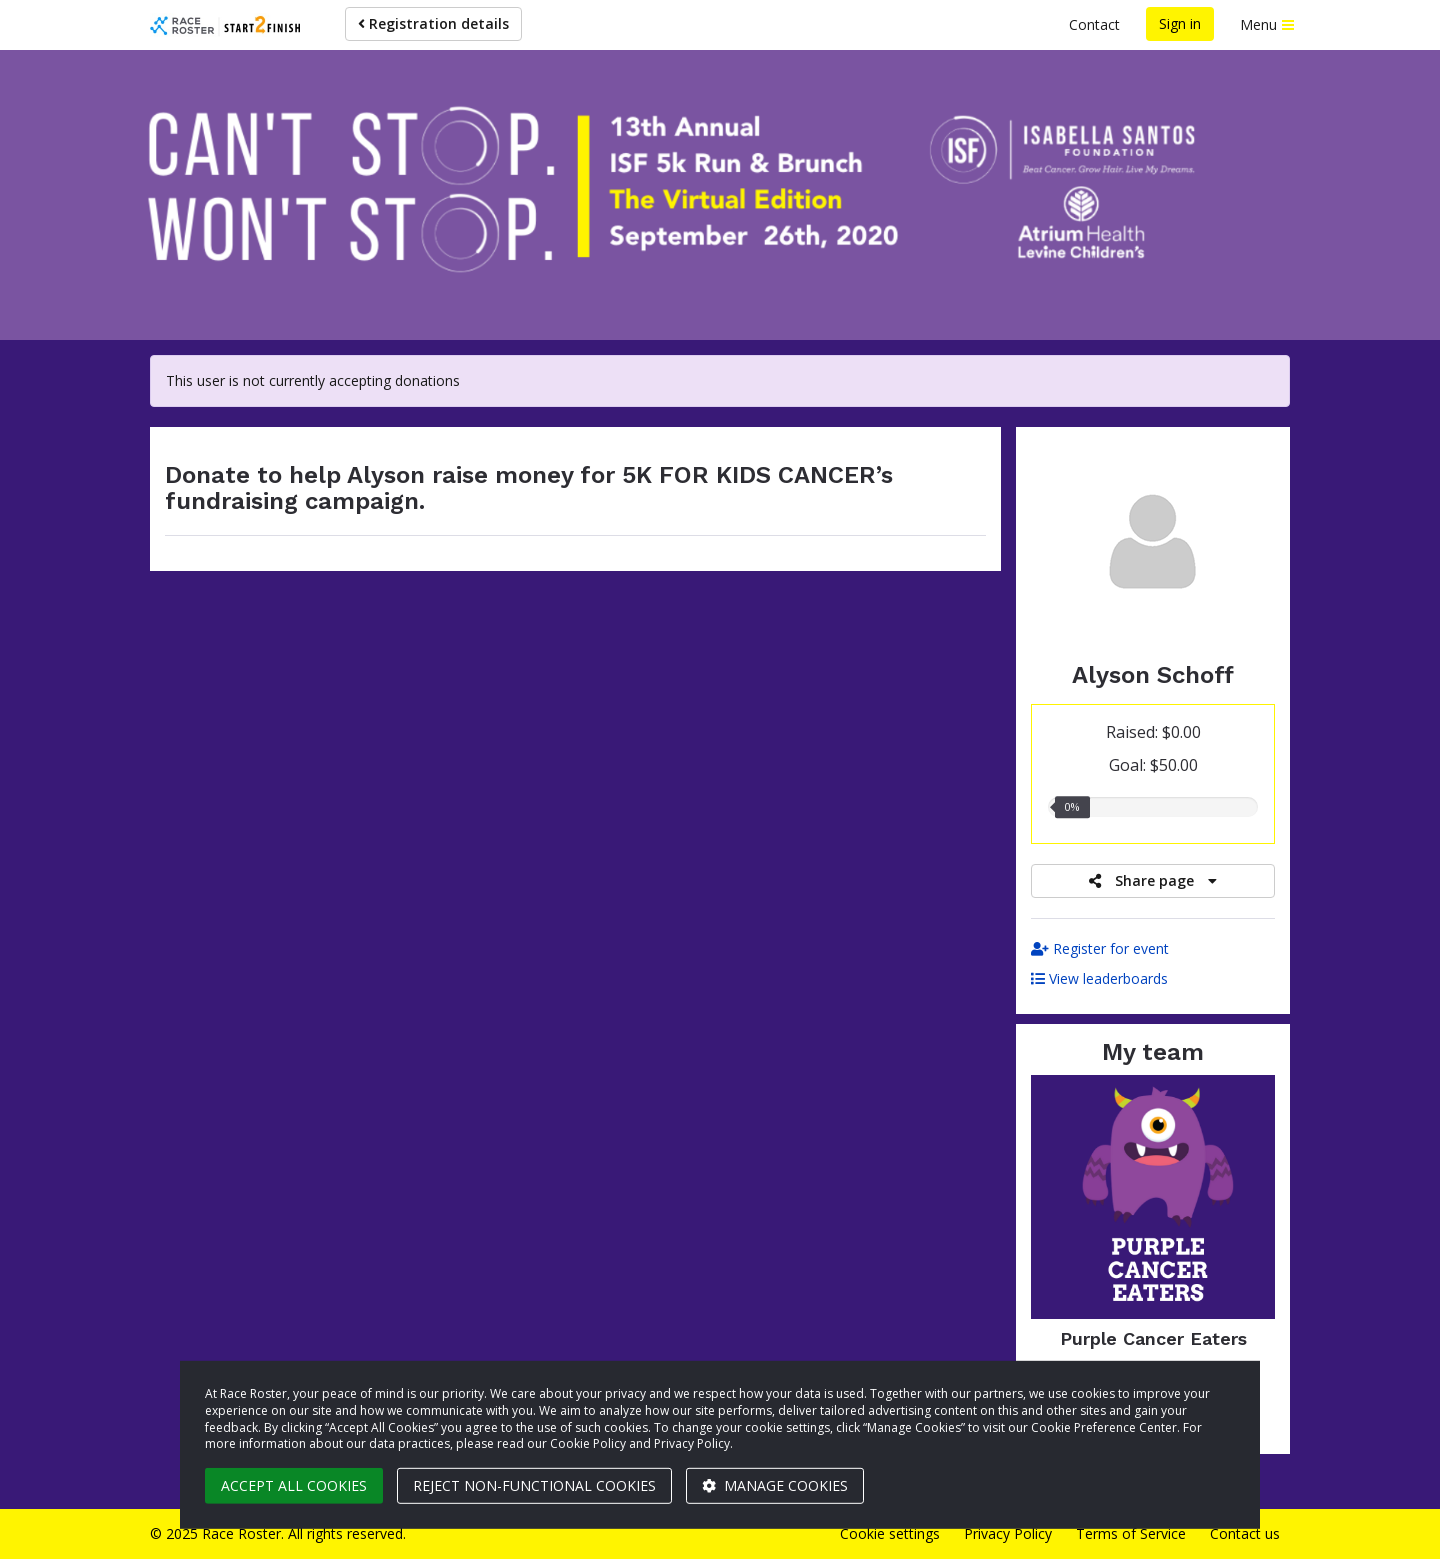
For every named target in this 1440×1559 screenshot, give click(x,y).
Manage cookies (775, 1485)
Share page (1153, 880)
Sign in (1180, 23)
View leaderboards (1099, 978)
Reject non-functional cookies (534, 1485)
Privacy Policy (1008, 1533)
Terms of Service (1131, 1533)
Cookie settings (890, 1533)
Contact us (1245, 1533)
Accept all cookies (294, 1485)
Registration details (433, 23)
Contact (1094, 24)
